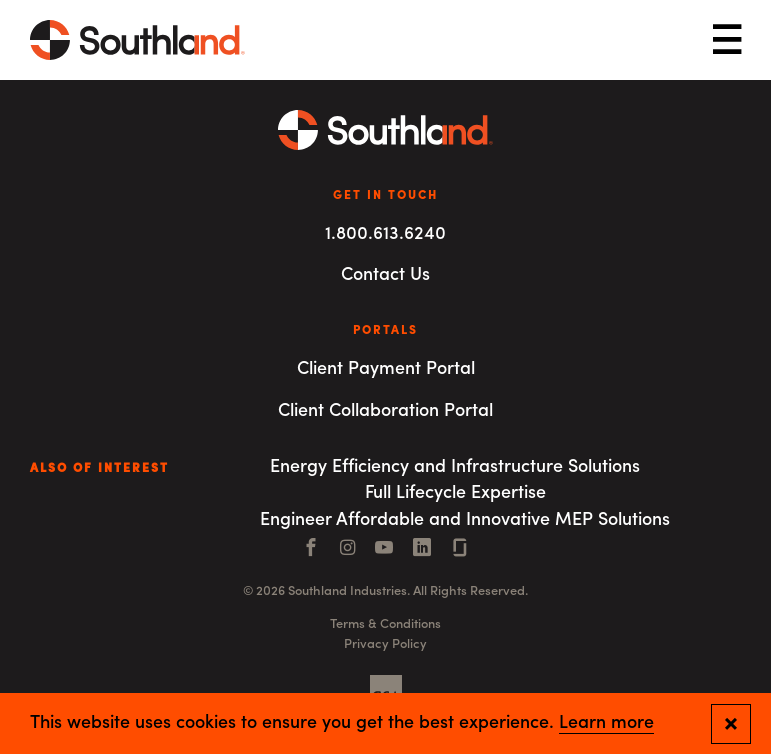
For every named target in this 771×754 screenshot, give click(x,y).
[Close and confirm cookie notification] (731, 724)
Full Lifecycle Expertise (455, 493)
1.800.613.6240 (385, 234)
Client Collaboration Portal (385, 411)
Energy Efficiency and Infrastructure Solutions (455, 467)
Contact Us (385, 275)
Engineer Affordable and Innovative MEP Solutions (465, 520)
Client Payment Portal (386, 369)
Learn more (606, 724)
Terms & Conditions (385, 624)
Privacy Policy (385, 644)
